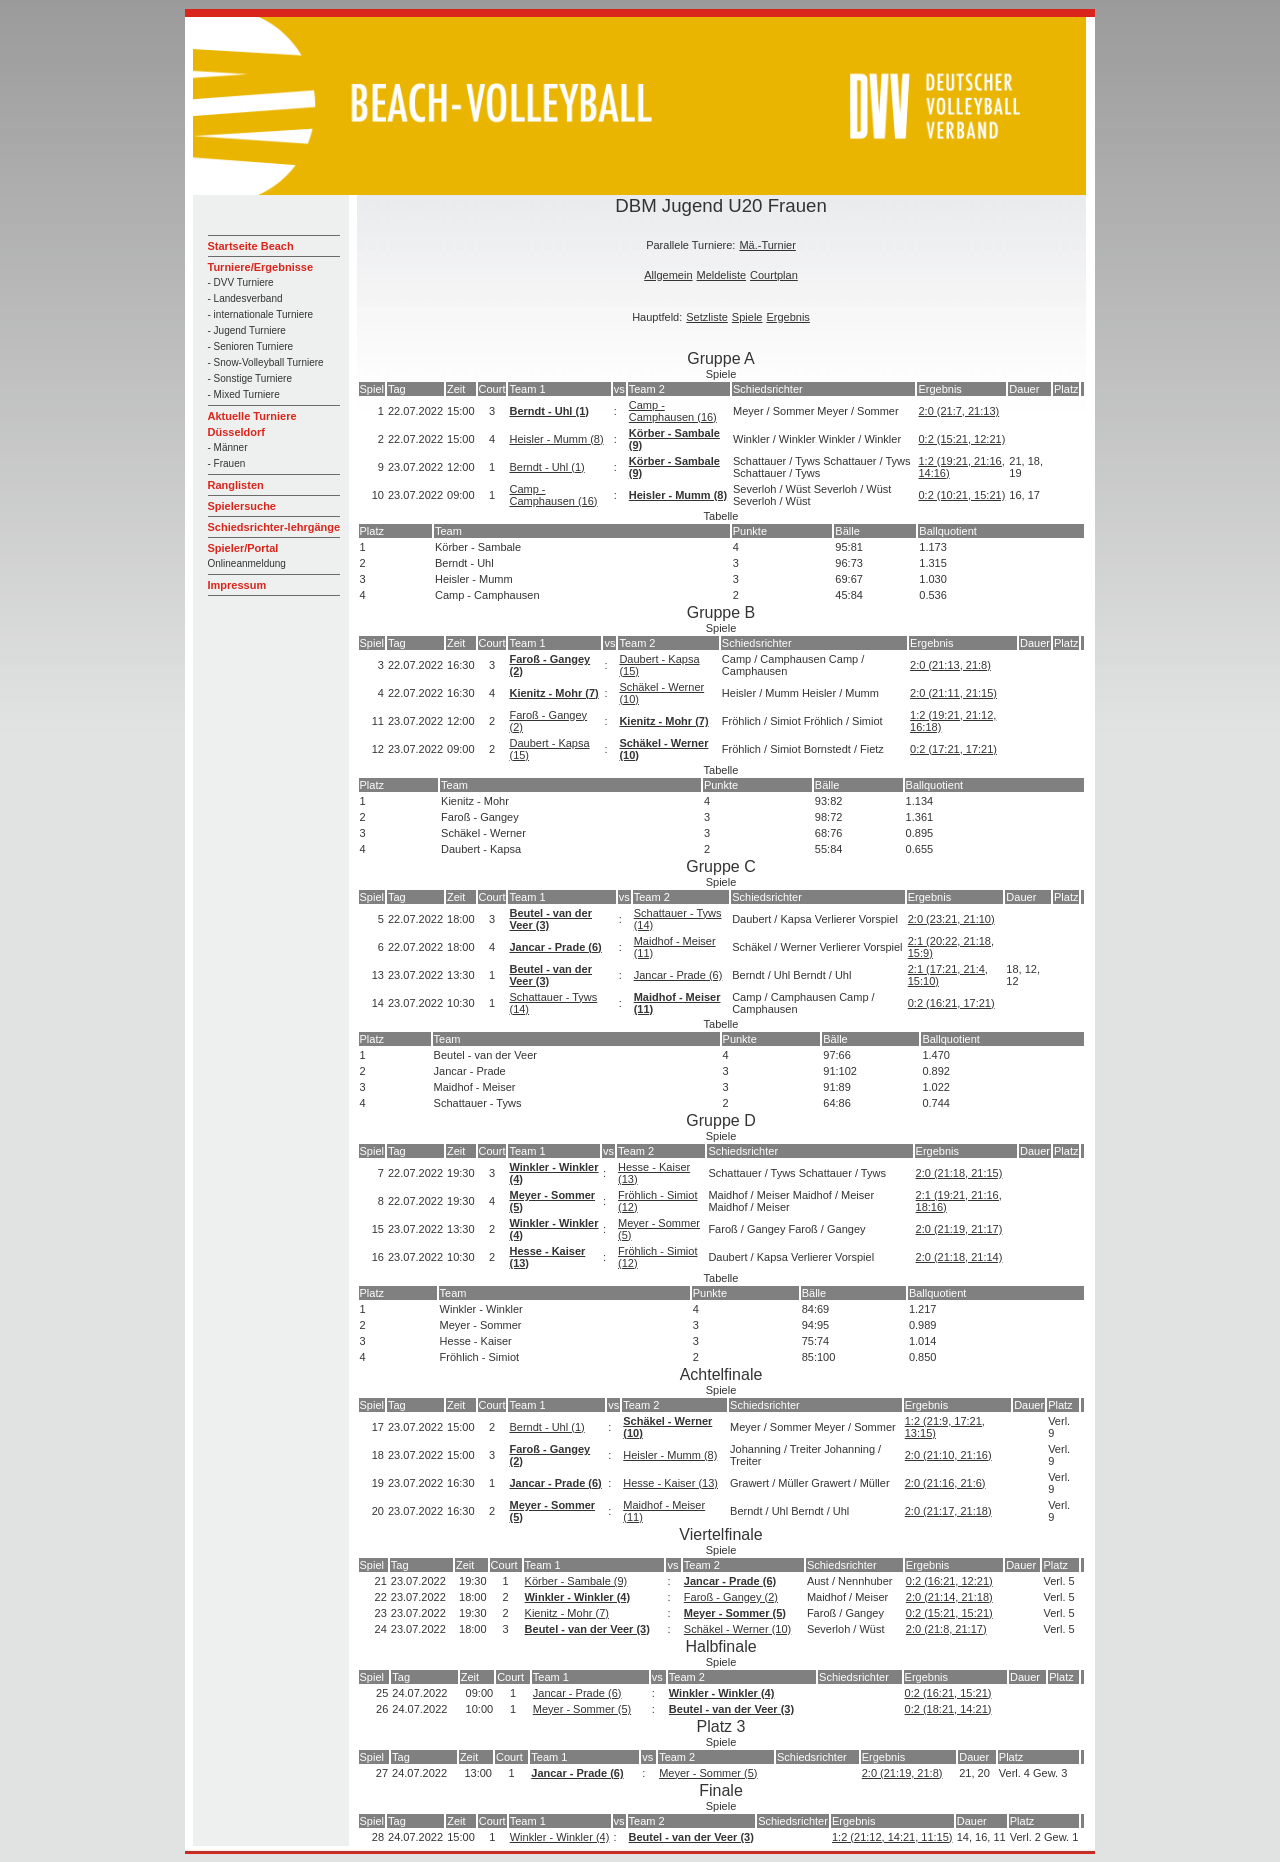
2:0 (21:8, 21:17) (946, 1629)
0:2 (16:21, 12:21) (949, 1581)
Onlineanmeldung (247, 563)
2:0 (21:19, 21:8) (902, 1773)
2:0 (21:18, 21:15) (959, 1173)
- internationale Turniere (261, 314)
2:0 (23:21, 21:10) (951, 919)
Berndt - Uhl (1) (548, 411)
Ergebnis (787, 317)
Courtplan (774, 275)
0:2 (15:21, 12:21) (961, 439)
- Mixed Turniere (244, 394)
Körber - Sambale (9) (576, 1581)
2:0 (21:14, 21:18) (949, 1597)
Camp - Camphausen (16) (673, 411)
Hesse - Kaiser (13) (670, 1483)
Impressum (237, 585)
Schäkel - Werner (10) (737, 1629)
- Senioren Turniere (251, 346)
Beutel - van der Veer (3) (587, 1629)
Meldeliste (722, 275)
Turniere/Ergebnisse (261, 267)
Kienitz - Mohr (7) (553, 693)
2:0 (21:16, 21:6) (945, 1483)
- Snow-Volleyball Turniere (266, 362)
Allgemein (668, 275)
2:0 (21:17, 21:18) (948, 1511)
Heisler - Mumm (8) (556, 439)
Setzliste (707, 317)
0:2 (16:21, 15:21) (948, 1693)
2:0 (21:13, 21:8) (950, 665)
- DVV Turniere (241, 282)
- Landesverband (245, 298)
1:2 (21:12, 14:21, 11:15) (892, 1837)
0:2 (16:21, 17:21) (951, 1003)
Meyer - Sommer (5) (735, 1613)
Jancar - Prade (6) (555, 947)
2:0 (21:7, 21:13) (958, 411)
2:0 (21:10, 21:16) (948, 1455)
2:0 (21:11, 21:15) (953, 693)
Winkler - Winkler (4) (578, 1597)
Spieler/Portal (243, 548)
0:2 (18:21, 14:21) (948, 1709)
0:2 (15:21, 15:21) (949, 1613)
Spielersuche (242, 506)
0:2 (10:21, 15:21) (961, 495)
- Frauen (227, 463)
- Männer (228, 447)
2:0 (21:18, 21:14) (959, 1257)
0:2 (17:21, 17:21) (953, 749)
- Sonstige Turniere (250, 378)
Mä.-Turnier (767, 245)
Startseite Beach (251, 246)
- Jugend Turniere (247, 330)
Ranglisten (236, 485)
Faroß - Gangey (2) (731, 1597)
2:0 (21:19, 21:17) (959, 1229)
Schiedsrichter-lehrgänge (274, 527)
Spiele (747, 317)
